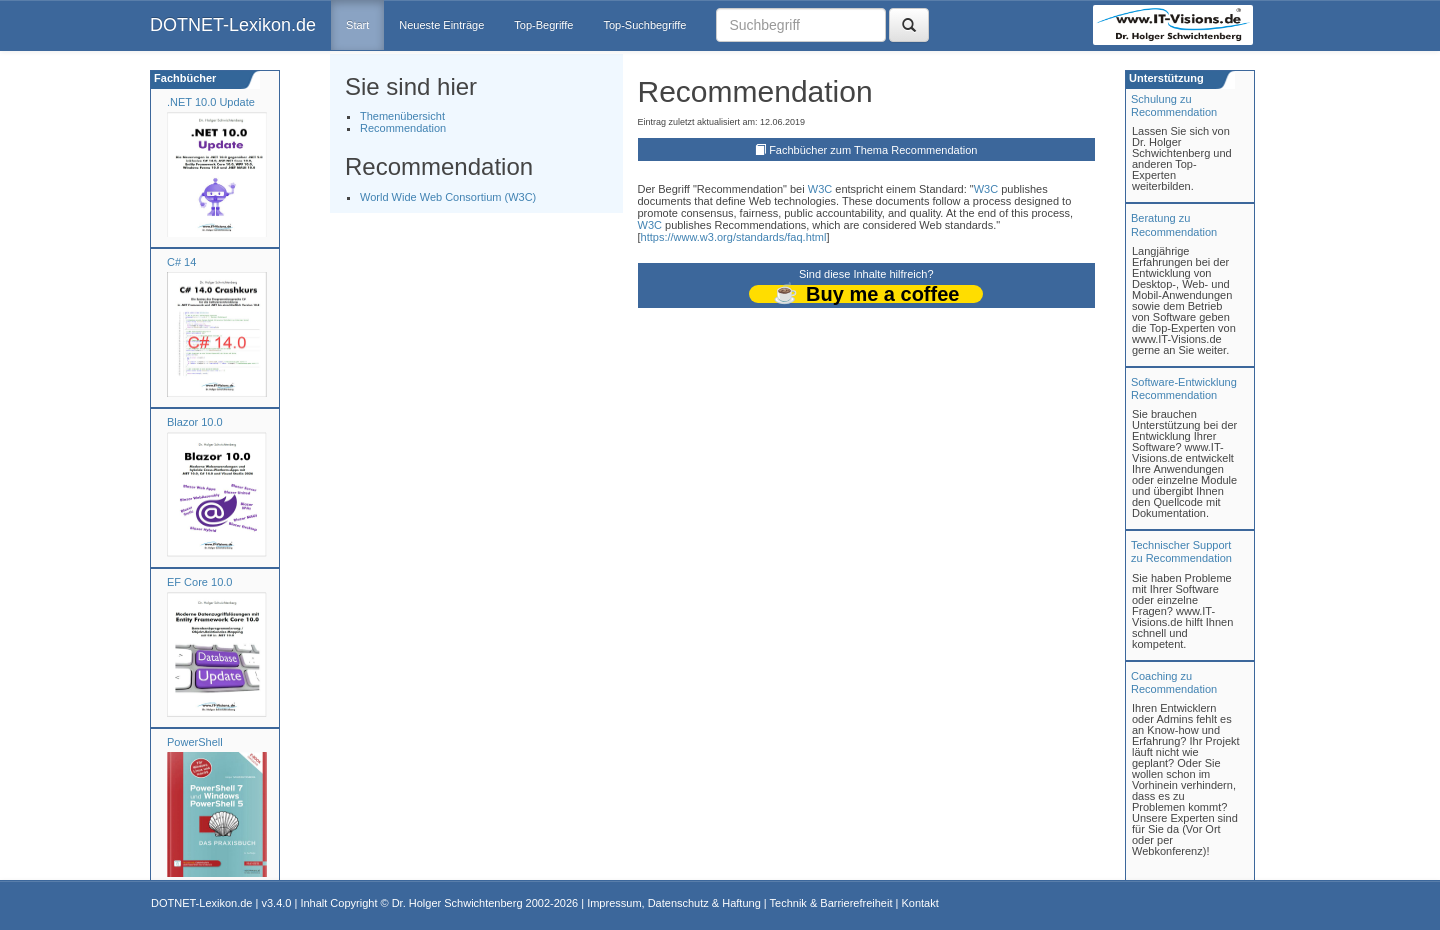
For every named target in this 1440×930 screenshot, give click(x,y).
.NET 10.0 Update (211, 102)
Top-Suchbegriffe (644, 25)
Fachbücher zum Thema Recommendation (873, 150)
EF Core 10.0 (199, 582)
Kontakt (919, 903)
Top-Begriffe (543, 25)
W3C (820, 189)
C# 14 (181, 262)
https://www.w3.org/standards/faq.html (734, 237)
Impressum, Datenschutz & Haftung (674, 903)
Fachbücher (183, 78)
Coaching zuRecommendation (1174, 682)
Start (357, 25)
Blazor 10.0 (195, 422)
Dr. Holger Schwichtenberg (457, 903)
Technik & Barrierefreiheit (831, 903)
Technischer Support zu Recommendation (1181, 551)
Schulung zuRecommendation (1174, 105)
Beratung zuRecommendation (1174, 224)
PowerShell (195, 742)
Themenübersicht (402, 116)
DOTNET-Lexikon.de (233, 25)
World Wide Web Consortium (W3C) (448, 197)
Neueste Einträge (441, 25)
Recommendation (403, 128)
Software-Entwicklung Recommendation (1184, 388)
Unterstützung (1165, 78)
